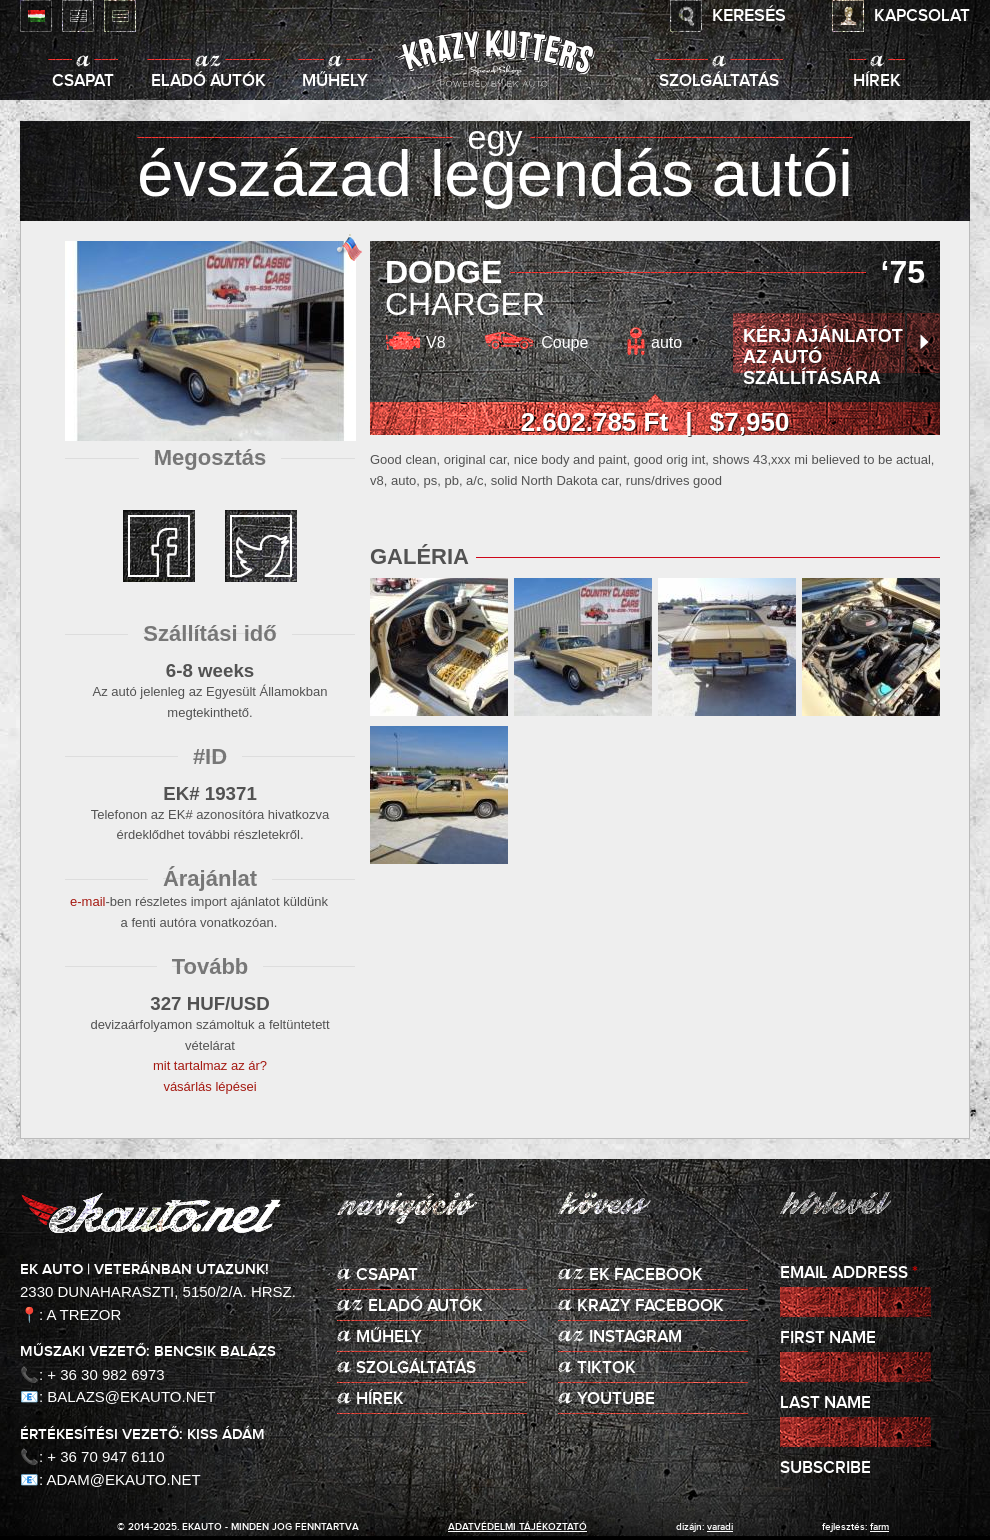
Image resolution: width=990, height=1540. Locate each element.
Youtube (616, 1399)
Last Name (825, 1403)
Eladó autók (208, 81)
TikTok (606, 1368)
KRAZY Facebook (650, 1306)
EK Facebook (646, 1275)
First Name (828, 1338)
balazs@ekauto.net (131, 1396)
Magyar (36, 16)
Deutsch (120, 16)
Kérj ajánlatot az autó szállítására (823, 357)
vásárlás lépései (209, 1086)
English (78, 16)
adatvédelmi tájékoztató (517, 1527)
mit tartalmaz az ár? (210, 1065)
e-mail (87, 901)
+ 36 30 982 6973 (105, 1374)
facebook (159, 546)
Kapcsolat (922, 16)
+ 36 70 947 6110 (105, 1456)
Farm (879, 1527)
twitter (261, 546)
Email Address (849, 1273)
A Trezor (84, 1314)
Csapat (83, 81)
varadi (720, 1527)
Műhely (335, 81)
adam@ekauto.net (124, 1479)
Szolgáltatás (719, 81)
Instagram (635, 1337)
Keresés (749, 16)
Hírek (877, 81)
